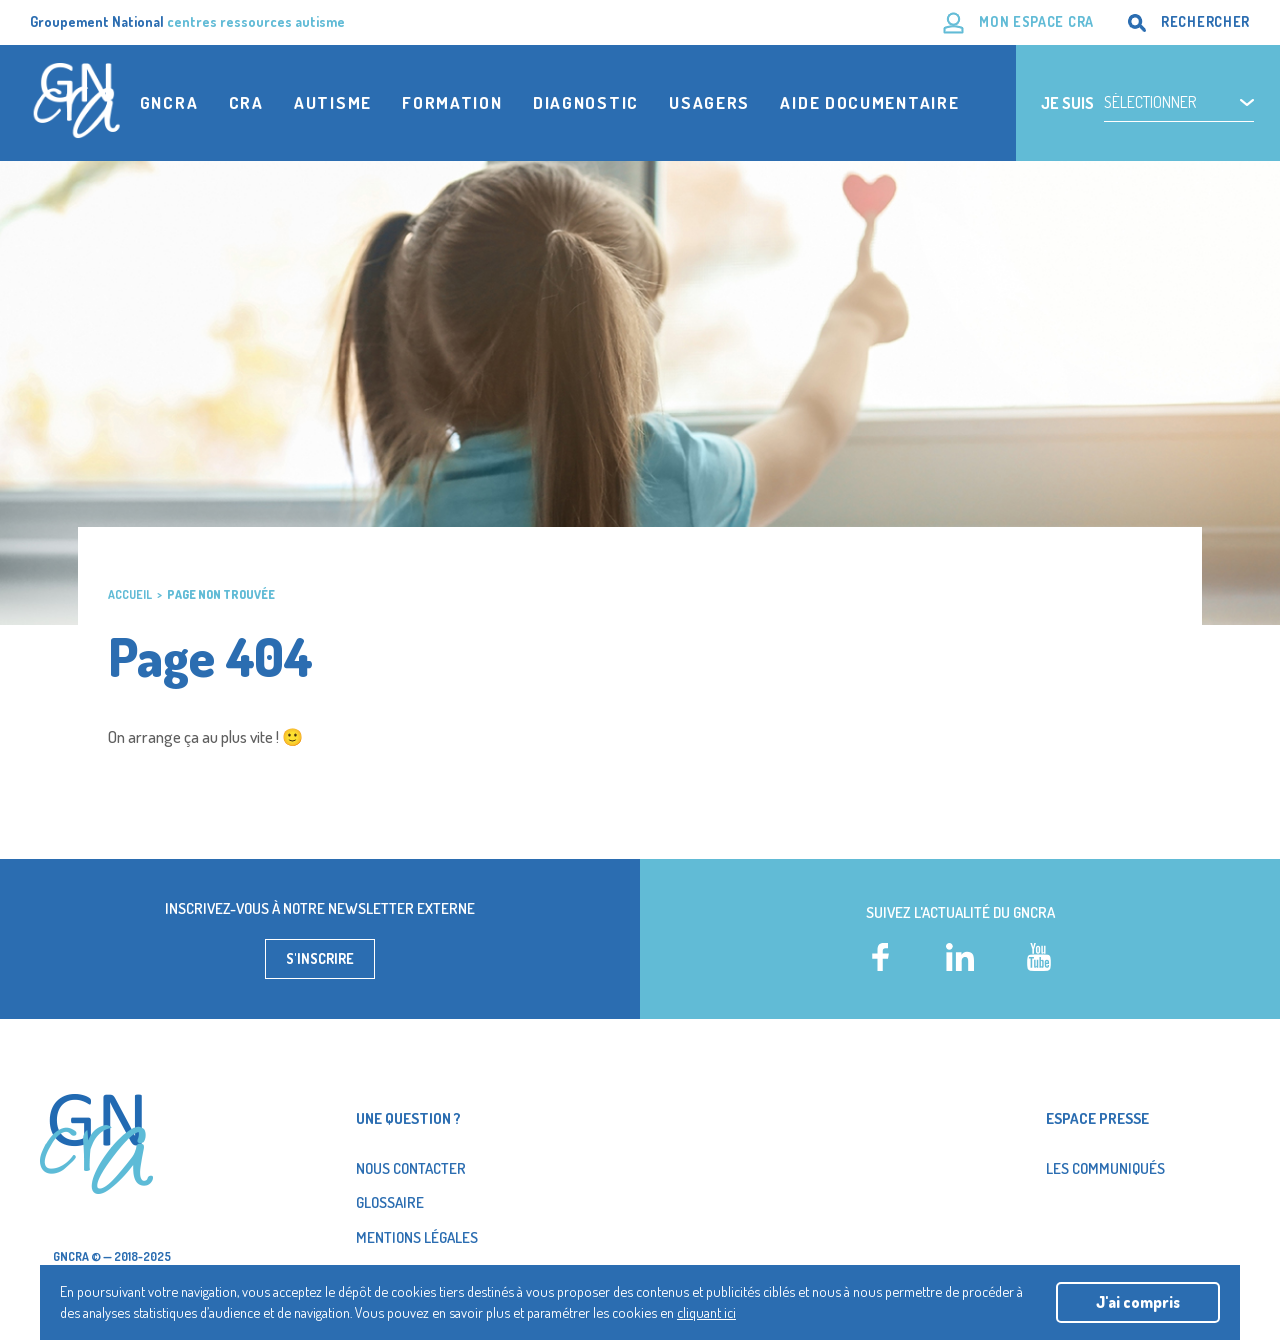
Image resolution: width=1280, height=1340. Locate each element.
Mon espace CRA (1036, 21)
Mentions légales (417, 1237)
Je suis (1067, 103)
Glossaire (390, 1202)
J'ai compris (1138, 1302)
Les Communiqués (1105, 1168)
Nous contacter (411, 1168)
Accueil (130, 594)
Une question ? (408, 1118)
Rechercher (1205, 21)
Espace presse (1097, 1118)
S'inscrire (320, 958)
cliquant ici (706, 1312)
